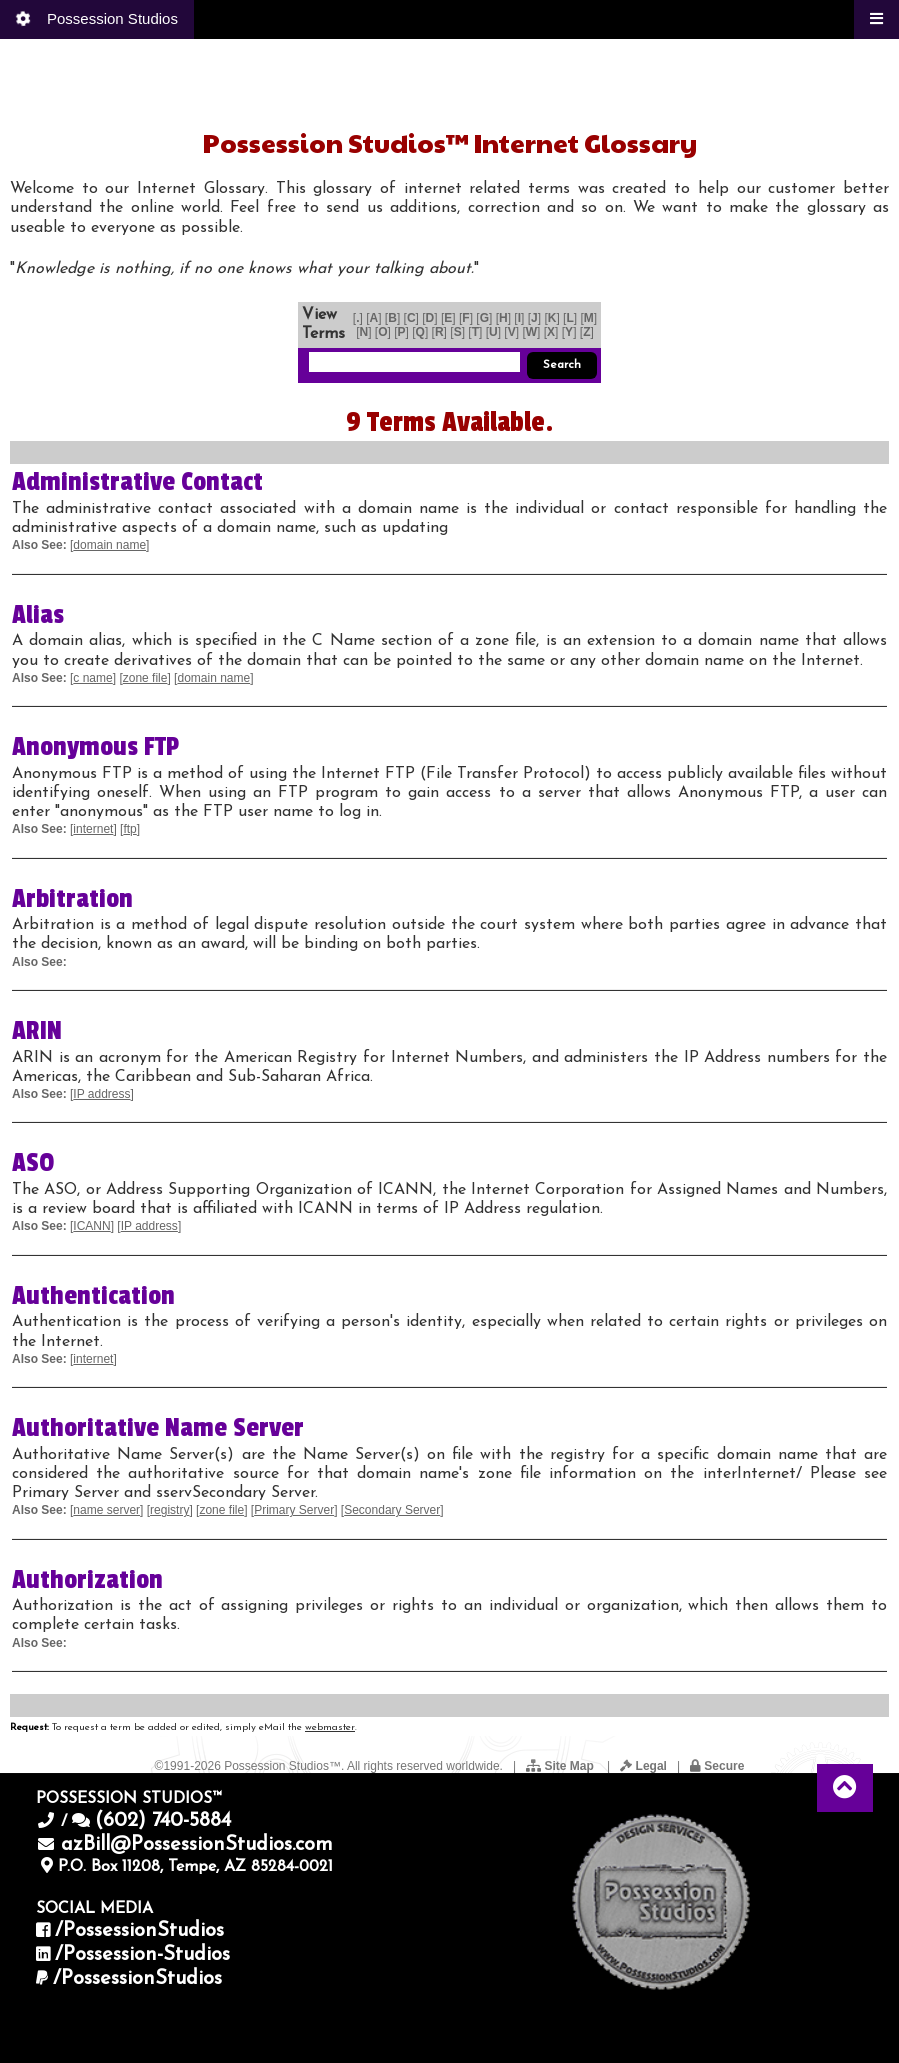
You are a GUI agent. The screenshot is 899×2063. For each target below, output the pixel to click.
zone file (145, 678)
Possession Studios (95, 18)
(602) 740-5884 (163, 1821)
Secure (717, 1766)
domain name (109, 545)
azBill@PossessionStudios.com (197, 1845)
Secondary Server (392, 1510)
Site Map (561, 1766)
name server (106, 1510)
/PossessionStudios (139, 1931)
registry (169, 1510)
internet (93, 829)
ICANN (91, 1226)
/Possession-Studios (142, 1955)
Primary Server (294, 1510)
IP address (101, 1094)
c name (92, 678)
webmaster (330, 1727)
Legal (643, 1766)
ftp (129, 829)
